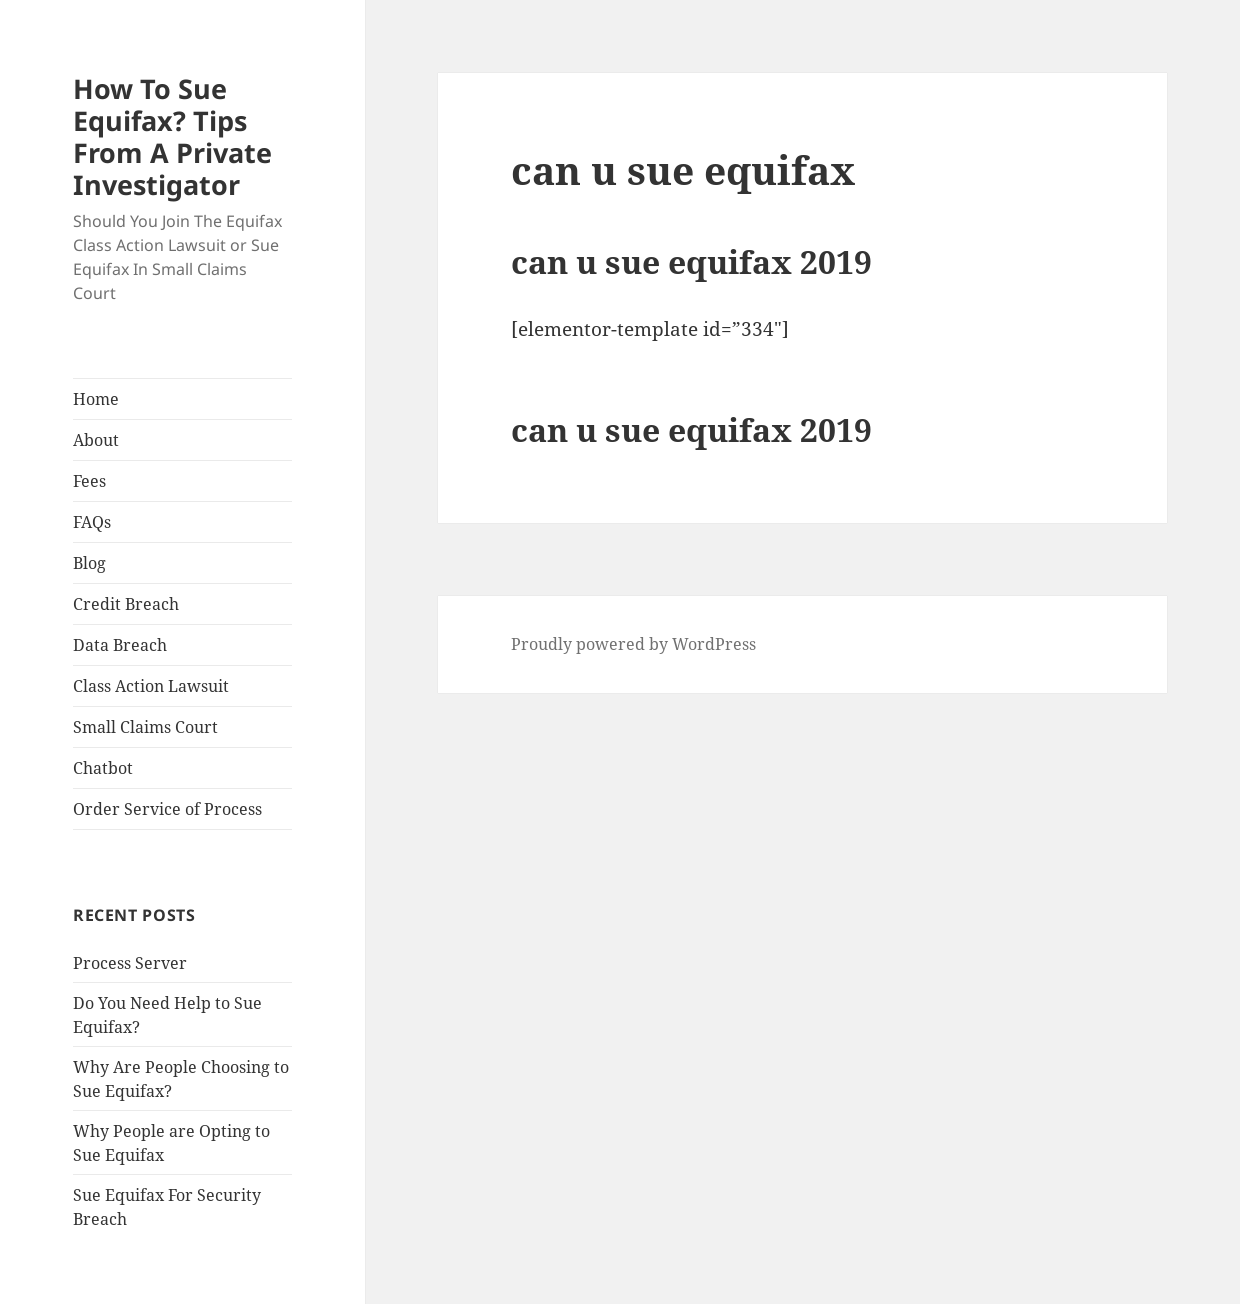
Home (96, 399)
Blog (89, 563)
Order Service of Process (167, 809)
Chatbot (103, 768)
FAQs (92, 522)
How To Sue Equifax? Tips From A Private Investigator (172, 136)
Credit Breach (126, 604)
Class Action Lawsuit (151, 686)
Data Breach (120, 645)
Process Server (130, 963)
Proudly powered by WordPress (633, 644)
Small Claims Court (145, 727)
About (96, 440)
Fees (89, 481)
